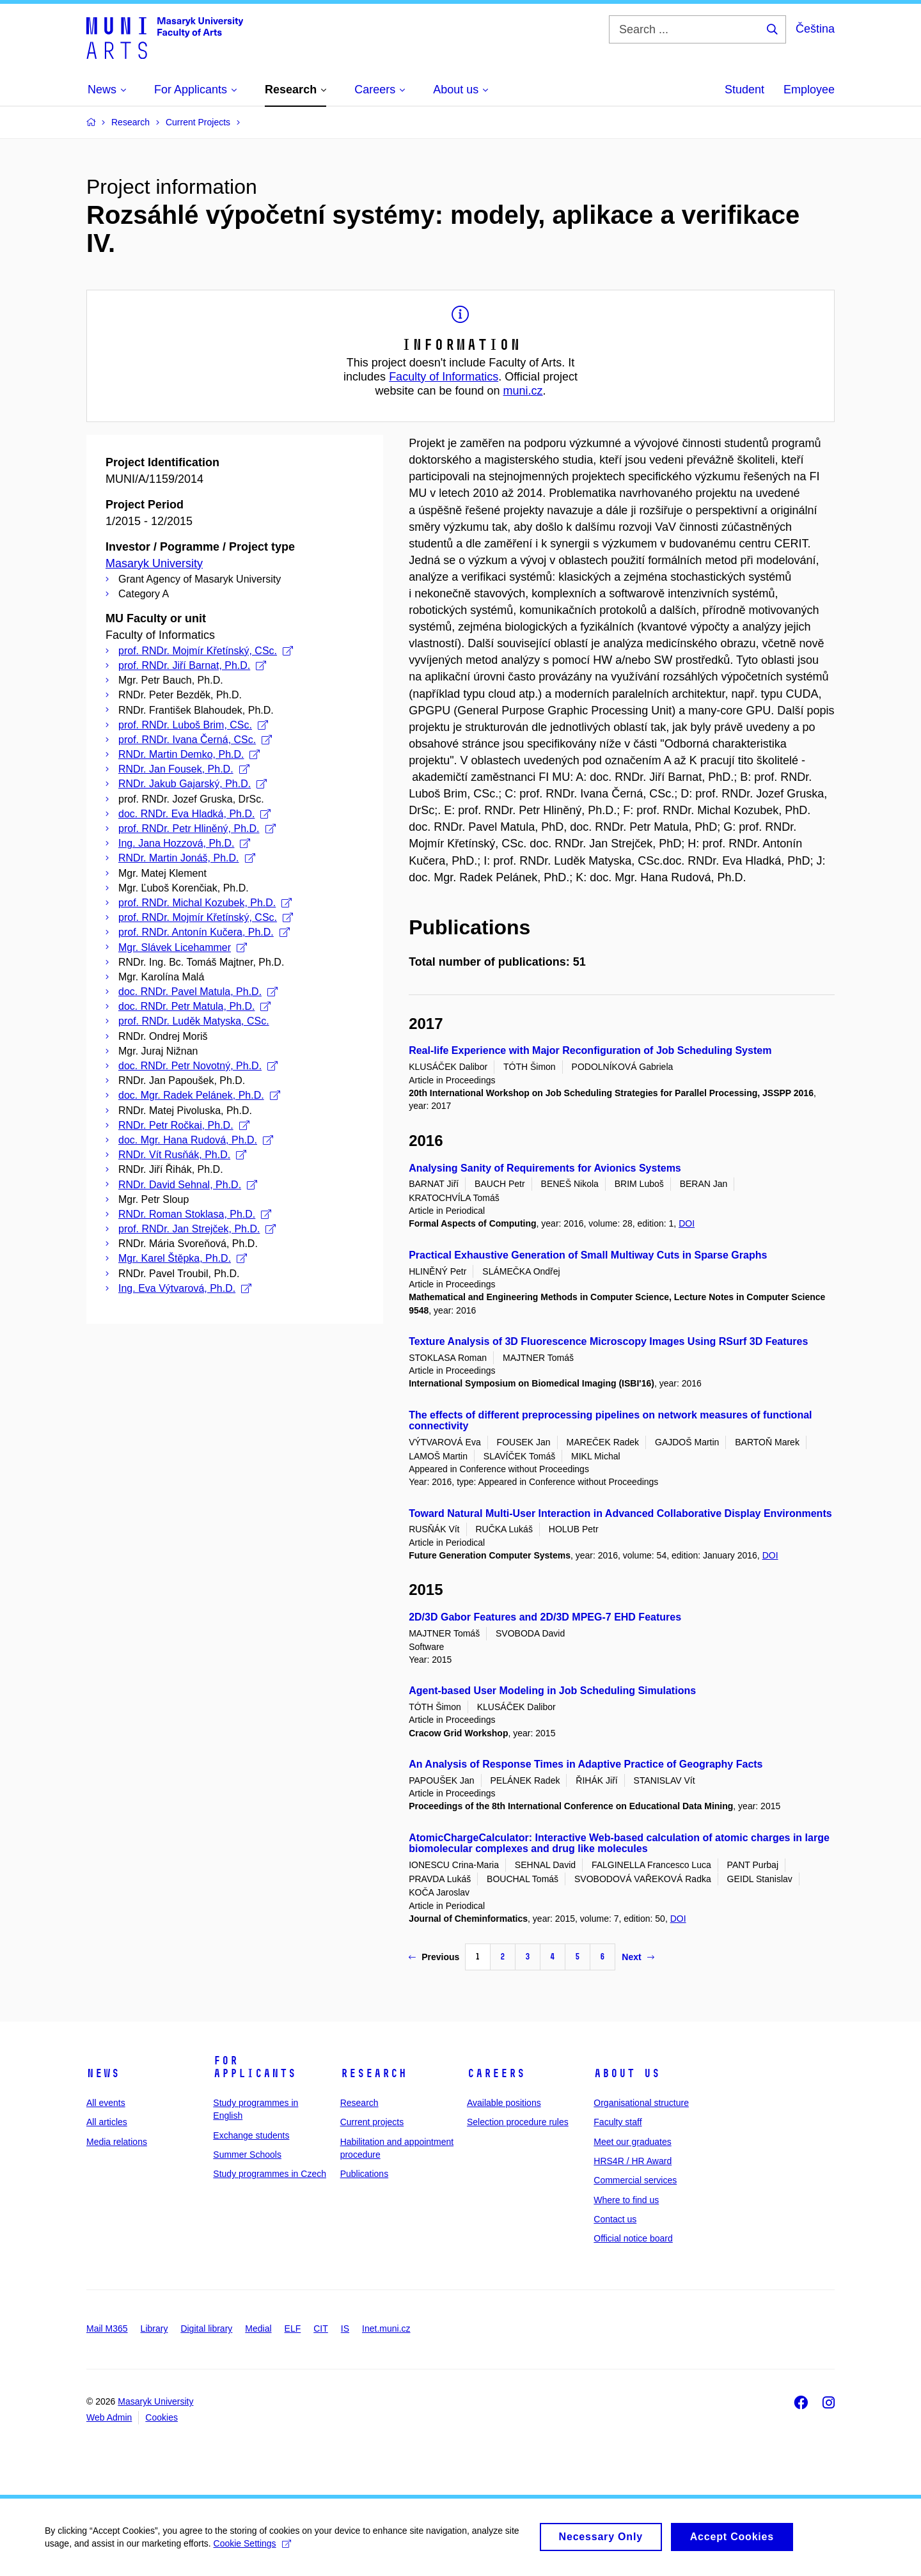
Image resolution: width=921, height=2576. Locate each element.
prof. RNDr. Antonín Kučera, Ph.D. (204, 932)
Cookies (161, 2417)
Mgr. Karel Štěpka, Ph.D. (182, 1258)
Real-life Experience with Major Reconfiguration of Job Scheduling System (590, 1050)
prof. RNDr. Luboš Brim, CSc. (193, 724)
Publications (364, 2174)
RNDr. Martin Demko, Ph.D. (189, 754)
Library (154, 2328)
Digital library (206, 2328)
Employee (809, 89)
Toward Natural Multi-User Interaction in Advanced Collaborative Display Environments (620, 1513)
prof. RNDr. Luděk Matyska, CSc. (193, 1021)
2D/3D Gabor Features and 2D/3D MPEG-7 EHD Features (545, 1617)
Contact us (615, 2219)
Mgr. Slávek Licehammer (182, 947)
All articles (106, 2122)
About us (627, 2073)
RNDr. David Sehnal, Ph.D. (187, 1184)
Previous (434, 1957)
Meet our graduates (632, 2142)
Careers (496, 2073)
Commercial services (635, 2180)
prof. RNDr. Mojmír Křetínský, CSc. (205, 650)
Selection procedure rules (518, 2122)
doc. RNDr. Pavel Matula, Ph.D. (198, 991)
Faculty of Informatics (443, 376)
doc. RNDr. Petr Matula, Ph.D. (194, 1006)
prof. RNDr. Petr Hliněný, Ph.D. (197, 828)
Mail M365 (107, 2328)
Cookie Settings (252, 2550)
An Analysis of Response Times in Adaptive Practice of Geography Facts (585, 1764)
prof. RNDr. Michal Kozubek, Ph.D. (205, 902)
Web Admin (109, 2417)
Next (638, 1957)
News (103, 2073)
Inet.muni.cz (386, 2328)
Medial (258, 2328)
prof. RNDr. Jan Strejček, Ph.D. (197, 1228)
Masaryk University (154, 563)
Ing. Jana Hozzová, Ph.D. (184, 843)
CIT (320, 2328)
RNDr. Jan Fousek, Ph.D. (183, 769)
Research (373, 2073)
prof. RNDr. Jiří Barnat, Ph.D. (192, 665)
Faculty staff (618, 2122)
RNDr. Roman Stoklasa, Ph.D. (194, 1214)
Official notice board (633, 2238)
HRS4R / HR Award (633, 2161)
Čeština (815, 28)
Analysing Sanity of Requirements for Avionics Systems (545, 1168)
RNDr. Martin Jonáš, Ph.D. (186, 857)
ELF (293, 2328)
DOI (687, 1223)
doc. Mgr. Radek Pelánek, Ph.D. (199, 1095)
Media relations (116, 2142)
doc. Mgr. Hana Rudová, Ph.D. (195, 1140)
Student (744, 89)
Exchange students (251, 2135)
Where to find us (626, 2200)
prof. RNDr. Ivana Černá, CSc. (195, 739)
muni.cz (523, 390)
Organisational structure (641, 2103)
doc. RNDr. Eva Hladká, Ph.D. (194, 813)
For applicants (254, 2067)
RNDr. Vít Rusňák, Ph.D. (182, 1154)
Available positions (504, 2103)
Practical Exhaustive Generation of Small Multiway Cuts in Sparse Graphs (588, 1255)
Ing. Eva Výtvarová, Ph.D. (184, 1288)
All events (105, 2103)
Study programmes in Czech (269, 2174)
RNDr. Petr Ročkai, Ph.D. (183, 1125)
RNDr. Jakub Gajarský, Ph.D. (192, 783)
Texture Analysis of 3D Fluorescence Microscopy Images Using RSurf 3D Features (608, 1341)
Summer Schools (247, 2154)
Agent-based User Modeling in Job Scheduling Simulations (552, 1690)
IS (345, 2328)
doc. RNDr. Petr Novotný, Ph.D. (198, 1065)
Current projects (372, 2122)
